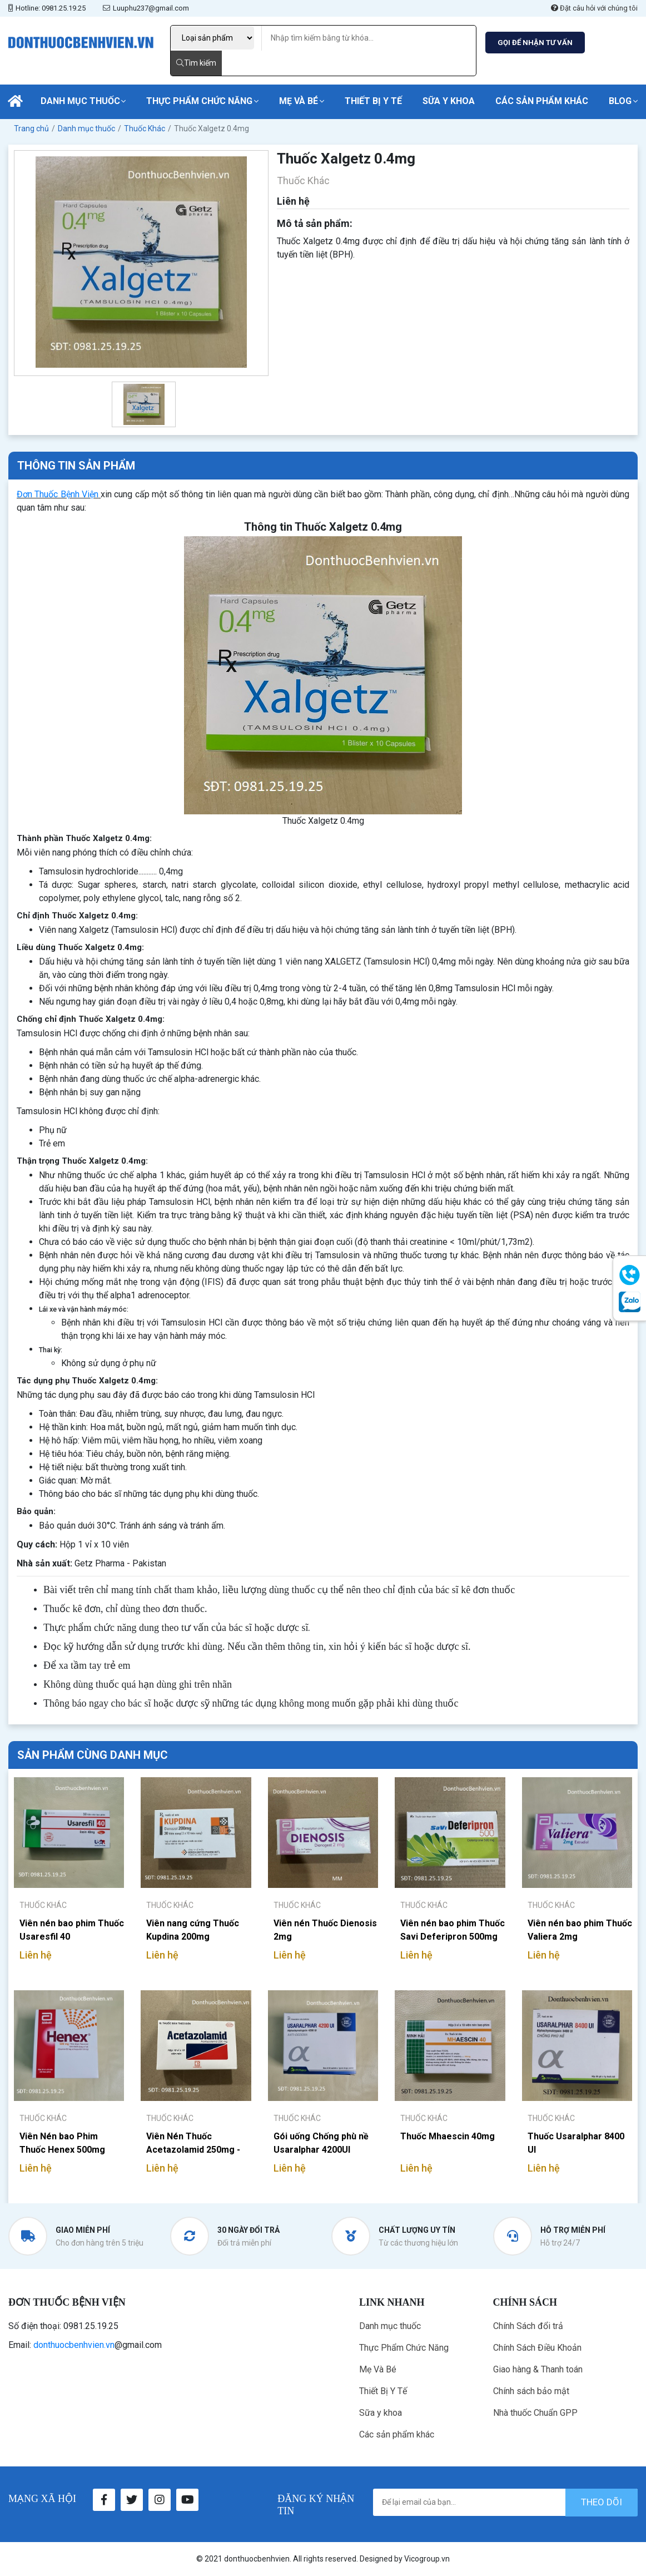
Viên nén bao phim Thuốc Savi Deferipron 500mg (452, 1930)
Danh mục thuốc (80, 101)
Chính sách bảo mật (531, 2391)
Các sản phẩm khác (541, 101)
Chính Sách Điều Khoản (537, 2347)
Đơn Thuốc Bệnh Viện (57, 494)
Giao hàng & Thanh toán (538, 2369)
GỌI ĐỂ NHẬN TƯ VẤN (535, 42)
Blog (620, 101)
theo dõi (601, 2502)
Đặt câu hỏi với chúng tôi (594, 8)
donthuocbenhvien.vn (74, 2345)
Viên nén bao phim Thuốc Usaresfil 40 (71, 1930)
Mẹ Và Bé (298, 101)
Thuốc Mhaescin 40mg (447, 2136)
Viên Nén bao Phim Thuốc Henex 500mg (62, 2143)
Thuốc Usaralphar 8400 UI (576, 2143)
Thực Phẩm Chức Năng (199, 101)
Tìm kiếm (196, 62)
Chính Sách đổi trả (528, 2326)
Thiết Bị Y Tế (373, 101)
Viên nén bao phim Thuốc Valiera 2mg (580, 1930)
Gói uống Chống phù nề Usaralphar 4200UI (321, 2143)
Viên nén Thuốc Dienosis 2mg (325, 1930)
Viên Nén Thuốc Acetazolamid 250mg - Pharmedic (193, 2143)
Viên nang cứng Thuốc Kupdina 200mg (192, 1930)
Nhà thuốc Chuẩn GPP (535, 2412)
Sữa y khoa (449, 101)
